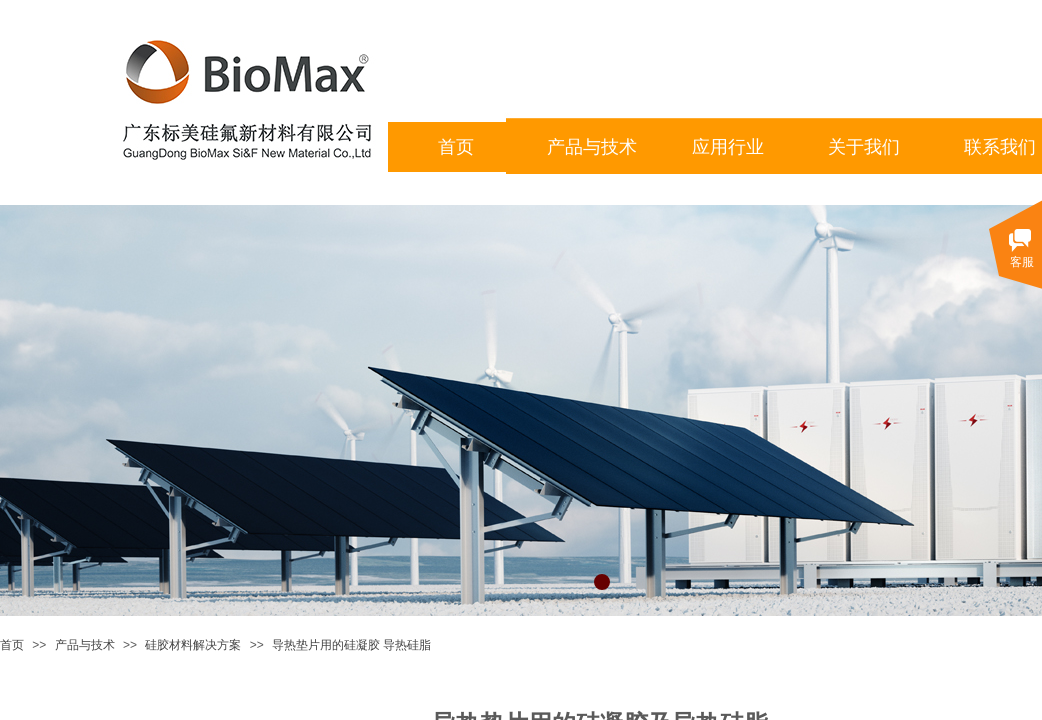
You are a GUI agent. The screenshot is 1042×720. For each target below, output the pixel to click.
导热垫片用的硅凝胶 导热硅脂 (351, 645)
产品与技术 (85, 645)
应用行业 (728, 147)
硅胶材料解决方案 (193, 645)
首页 (12, 645)
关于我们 (864, 147)
